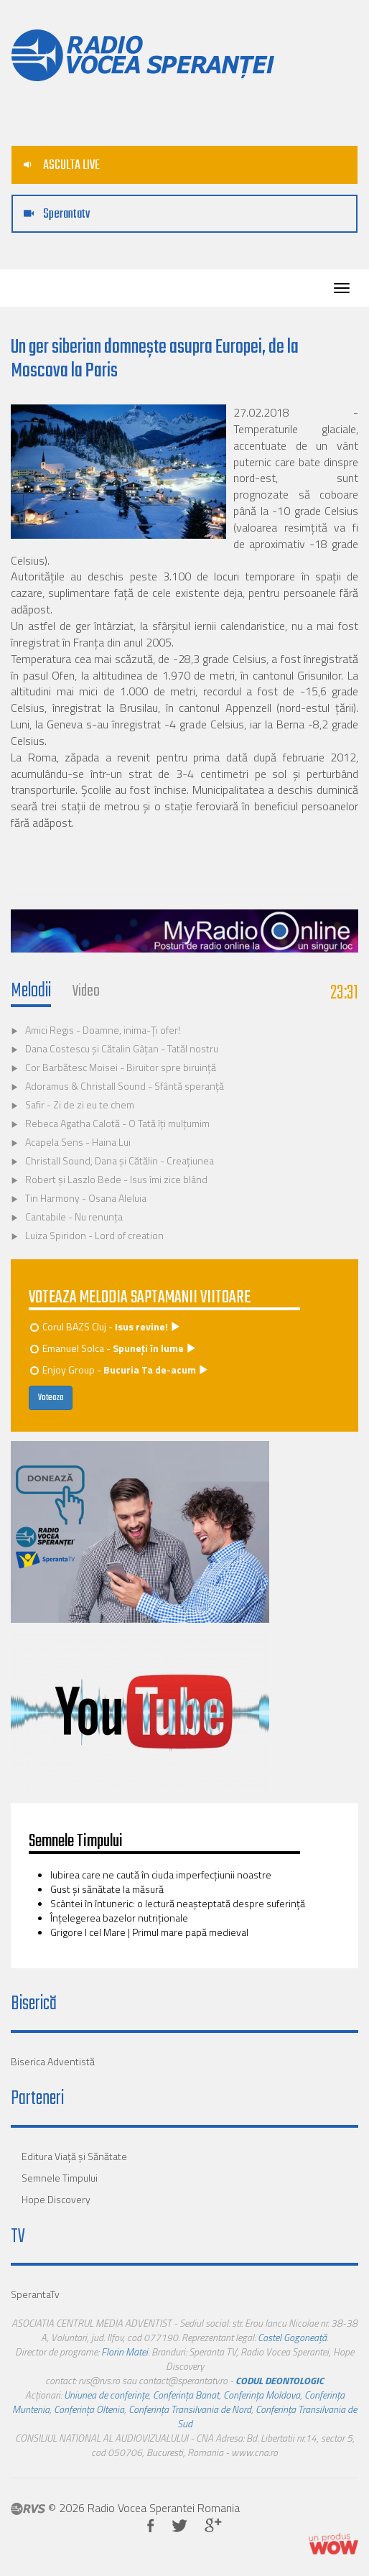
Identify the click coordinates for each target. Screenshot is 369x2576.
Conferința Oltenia (89, 2409)
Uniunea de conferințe (106, 2394)
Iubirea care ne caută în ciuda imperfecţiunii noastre (160, 1874)
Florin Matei (124, 2351)
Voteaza (50, 1398)
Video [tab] (86, 991)
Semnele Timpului (60, 2177)
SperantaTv (35, 2294)
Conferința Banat (186, 2394)
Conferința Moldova (261, 2394)
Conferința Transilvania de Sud (267, 2416)
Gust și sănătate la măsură (107, 1888)
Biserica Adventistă (53, 2061)
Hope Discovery (56, 2199)
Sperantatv (57, 214)
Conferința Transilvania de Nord (190, 2409)
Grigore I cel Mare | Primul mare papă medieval (149, 1932)
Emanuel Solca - (114, 1348)
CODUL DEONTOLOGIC (279, 2380)
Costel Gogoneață (292, 2337)
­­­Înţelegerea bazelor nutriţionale (119, 1917)
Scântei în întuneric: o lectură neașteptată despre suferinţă (177, 1903)
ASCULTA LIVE (62, 165)
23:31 (344, 993)
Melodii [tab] (31, 991)
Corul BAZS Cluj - (106, 1326)
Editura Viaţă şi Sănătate (74, 2156)
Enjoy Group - (120, 1369)
